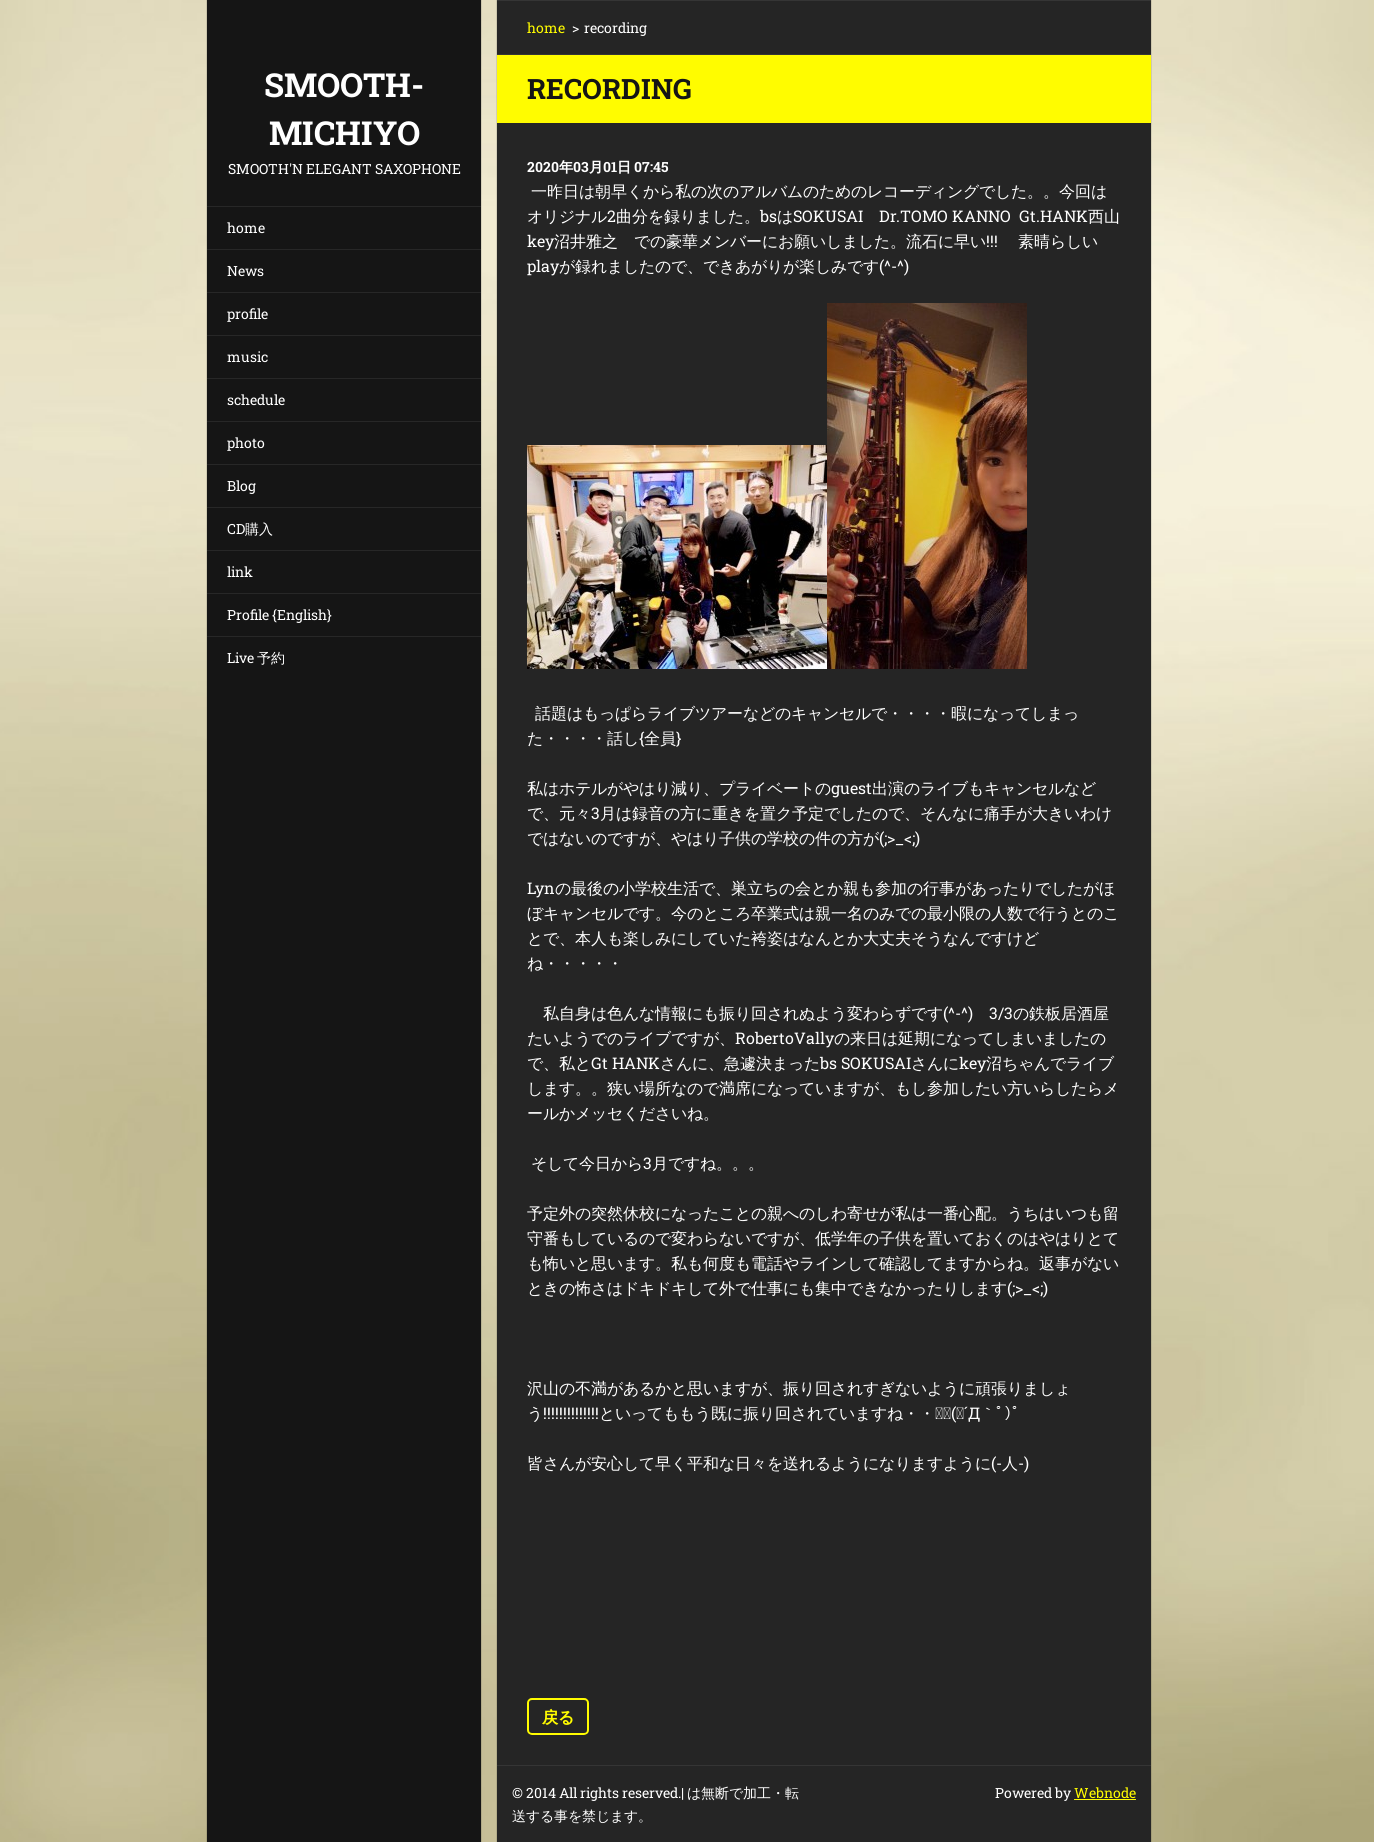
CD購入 (250, 528)
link (240, 571)
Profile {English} (279, 614)
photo (246, 442)
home (246, 227)
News (245, 270)
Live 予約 (256, 657)
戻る (558, 1716)
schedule (256, 399)
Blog (241, 485)
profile (247, 313)
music (247, 356)
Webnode (1105, 1792)
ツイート (704, 1657)
